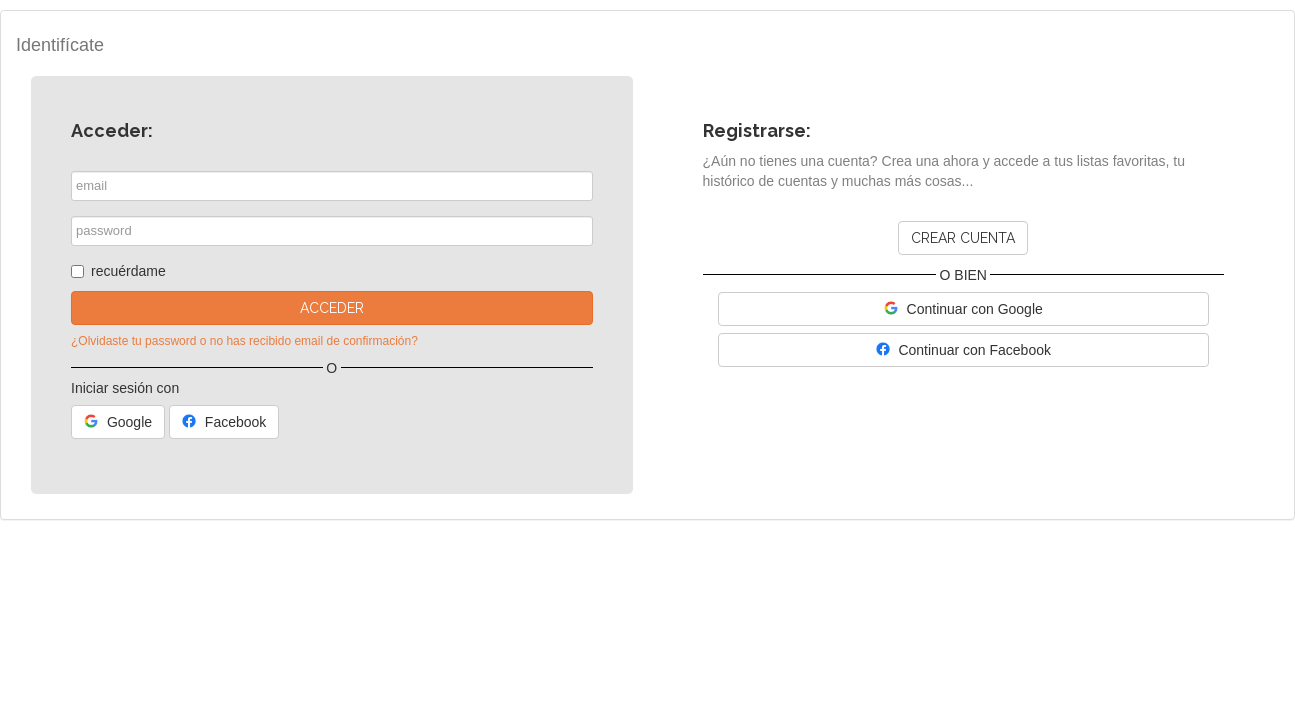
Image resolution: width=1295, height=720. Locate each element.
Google (118, 422)
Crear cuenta (963, 238)
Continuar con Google (963, 309)
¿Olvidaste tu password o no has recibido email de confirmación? (244, 341)
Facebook (224, 422)
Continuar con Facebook (963, 350)
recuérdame (118, 271)
